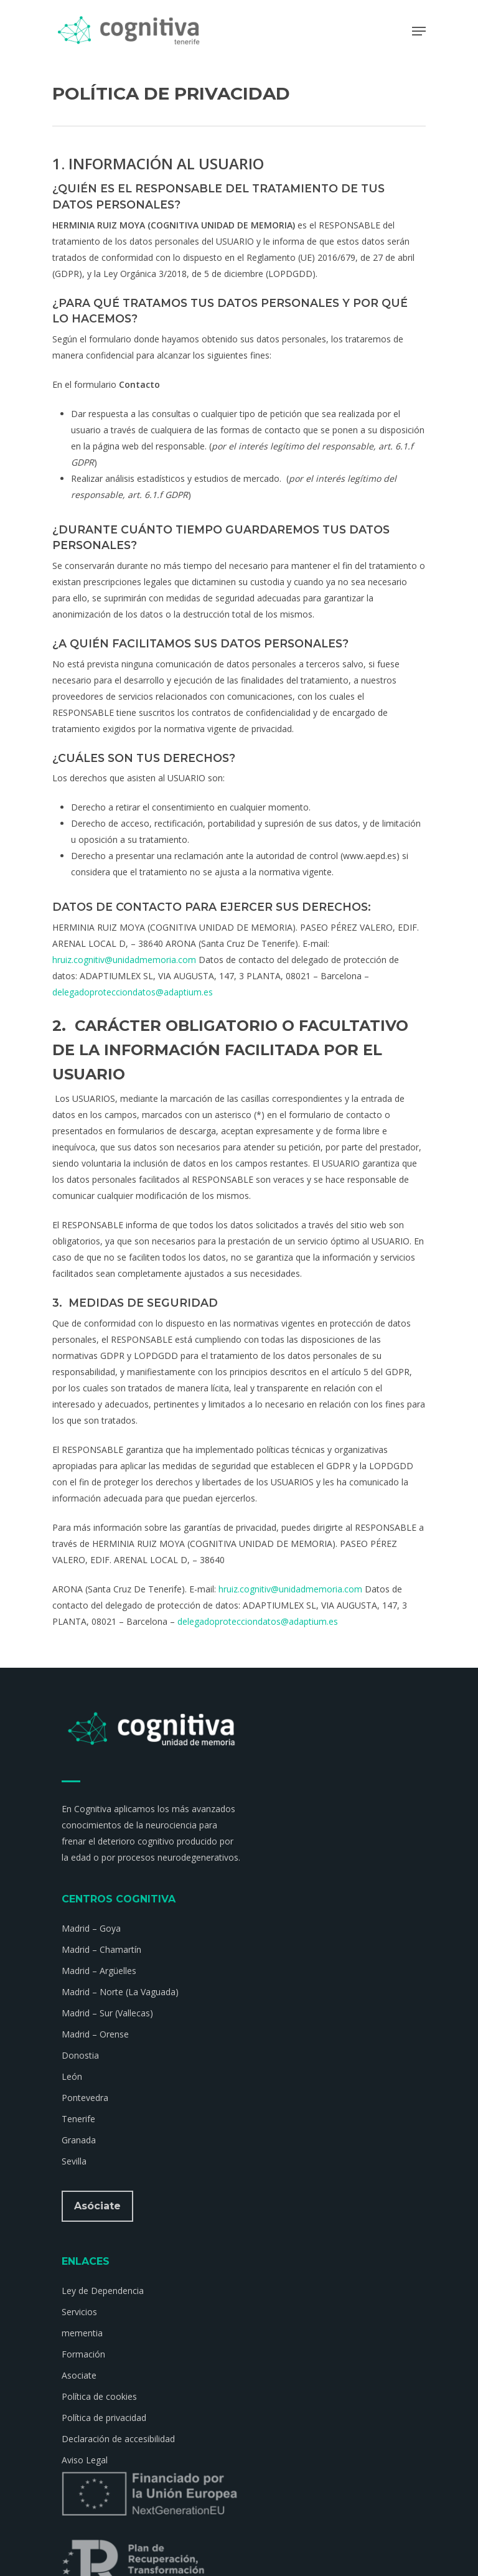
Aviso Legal (85, 2460)
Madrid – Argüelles (99, 1971)
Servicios (79, 2312)
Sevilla (74, 2161)
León (72, 2076)
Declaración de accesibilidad (118, 2439)
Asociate (79, 2375)
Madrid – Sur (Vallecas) (107, 2013)
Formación (83, 2354)
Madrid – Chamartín (101, 1949)
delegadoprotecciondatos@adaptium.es (132, 992)
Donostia (80, 2055)
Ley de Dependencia (103, 2290)
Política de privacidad (104, 2417)
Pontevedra (85, 2098)
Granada (79, 2140)
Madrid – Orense (95, 2034)
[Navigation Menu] (419, 31)
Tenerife (78, 2119)
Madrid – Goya (91, 1928)
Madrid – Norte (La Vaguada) (120, 1992)
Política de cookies (99, 2396)
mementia (82, 2333)
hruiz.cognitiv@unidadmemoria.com (124, 960)
